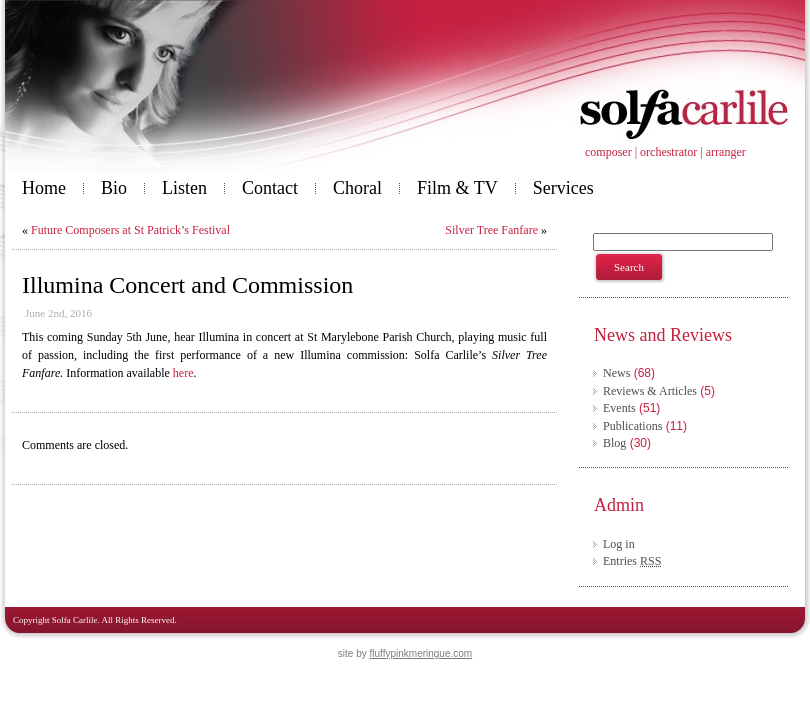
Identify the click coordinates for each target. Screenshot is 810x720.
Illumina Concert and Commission (187, 285)
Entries (632, 561)
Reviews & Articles (650, 391)
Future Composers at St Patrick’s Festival (130, 230)
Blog (614, 443)
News (616, 373)
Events (619, 408)
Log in (619, 544)
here (183, 373)
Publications (632, 426)
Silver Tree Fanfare (491, 230)
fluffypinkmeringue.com (421, 653)
